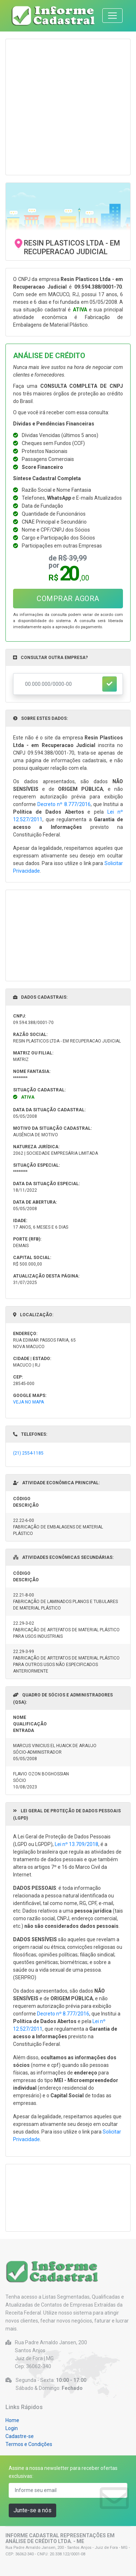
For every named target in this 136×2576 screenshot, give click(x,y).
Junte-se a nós (32, 2510)
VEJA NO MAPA (28, 1402)
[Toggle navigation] (112, 15)
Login (11, 2428)
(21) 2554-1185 (28, 1453)
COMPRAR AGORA (68, 598)
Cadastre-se (19, 2436)
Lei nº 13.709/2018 (76, 1844)
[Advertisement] (68, 107)
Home (12, 2420)
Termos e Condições (28, 2444)
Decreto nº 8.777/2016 (63, 804)
